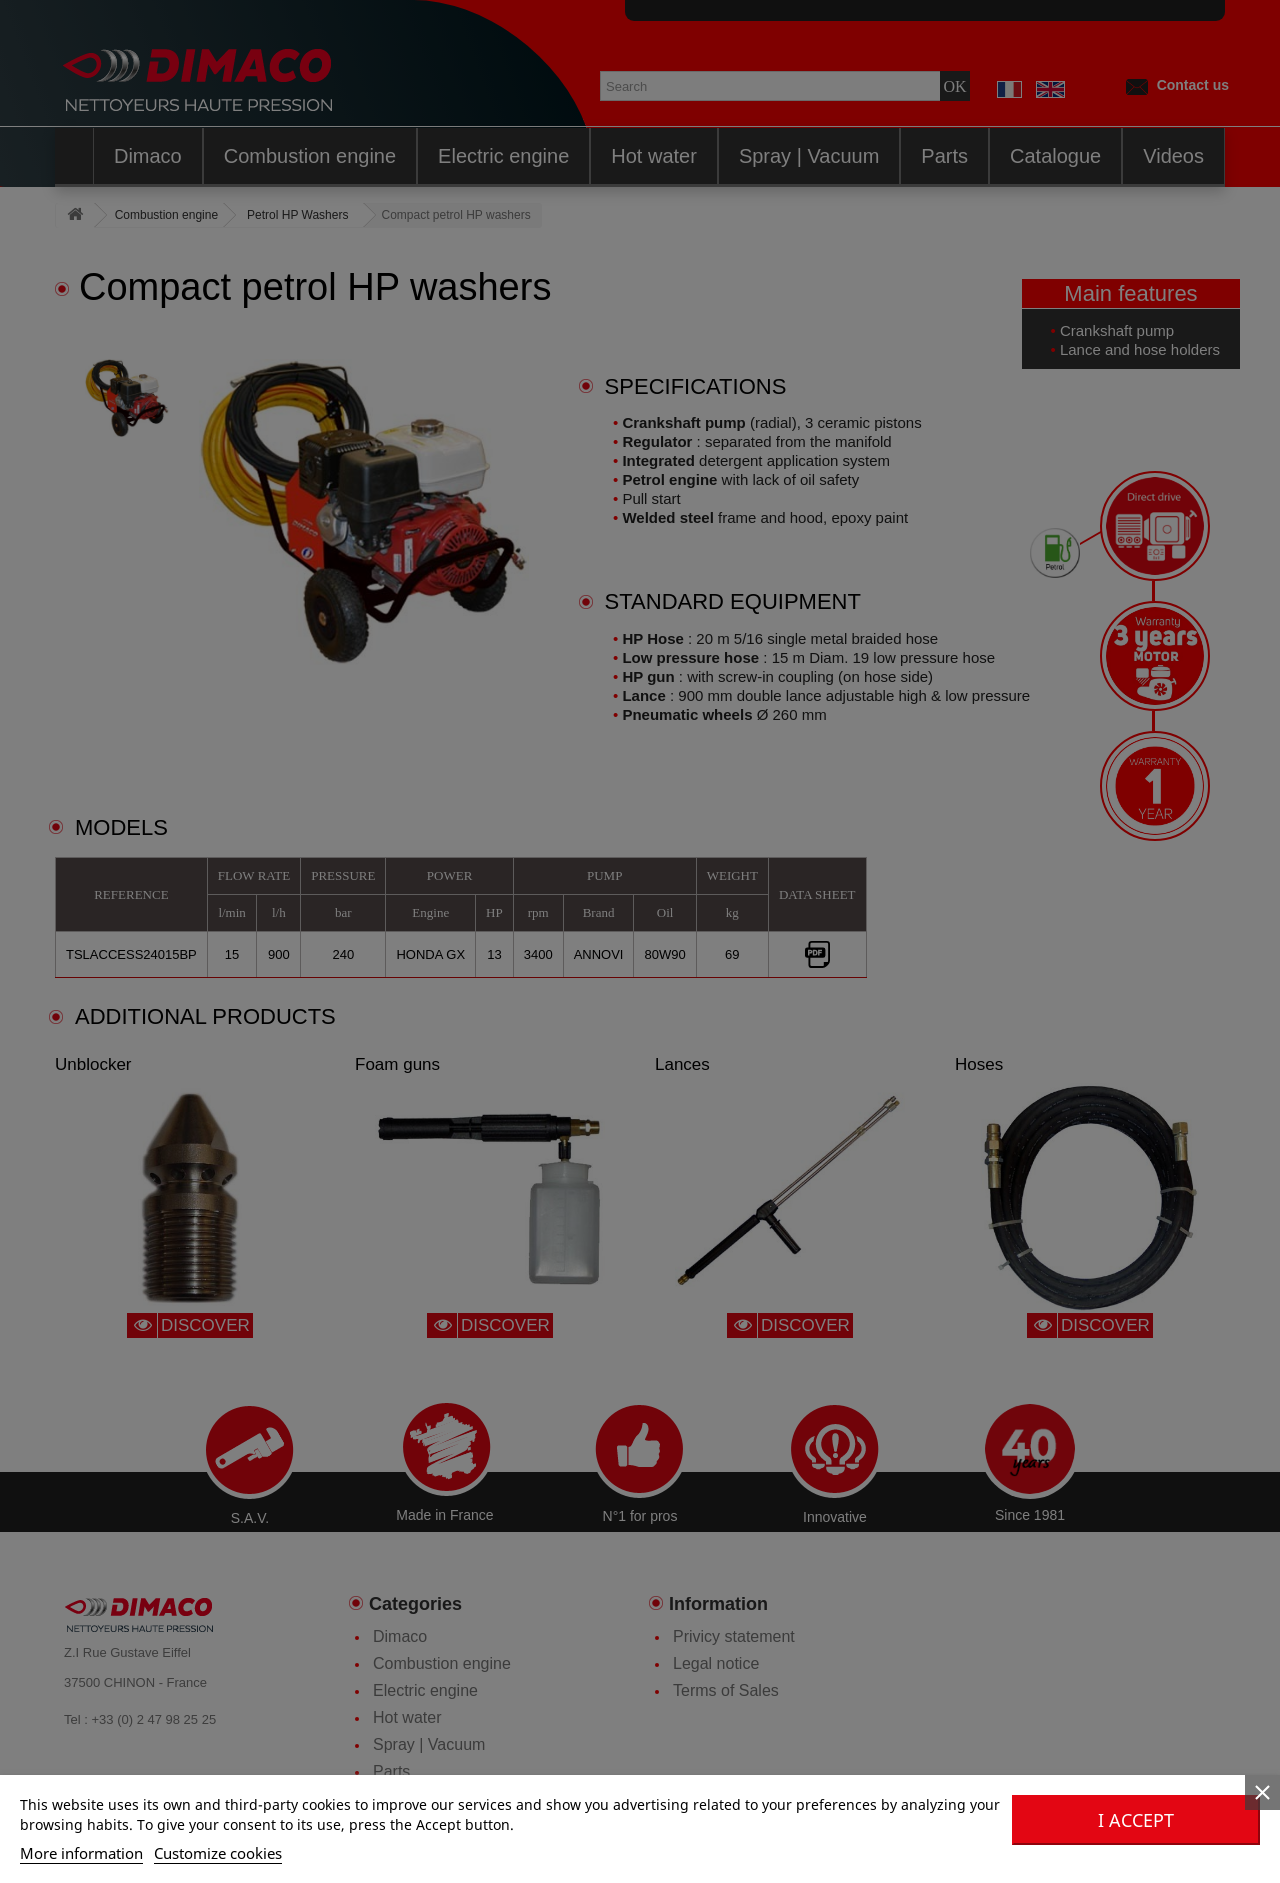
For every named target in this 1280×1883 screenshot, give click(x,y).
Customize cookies (218, 1853)
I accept (1136, 1820)
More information (81, 1853)
